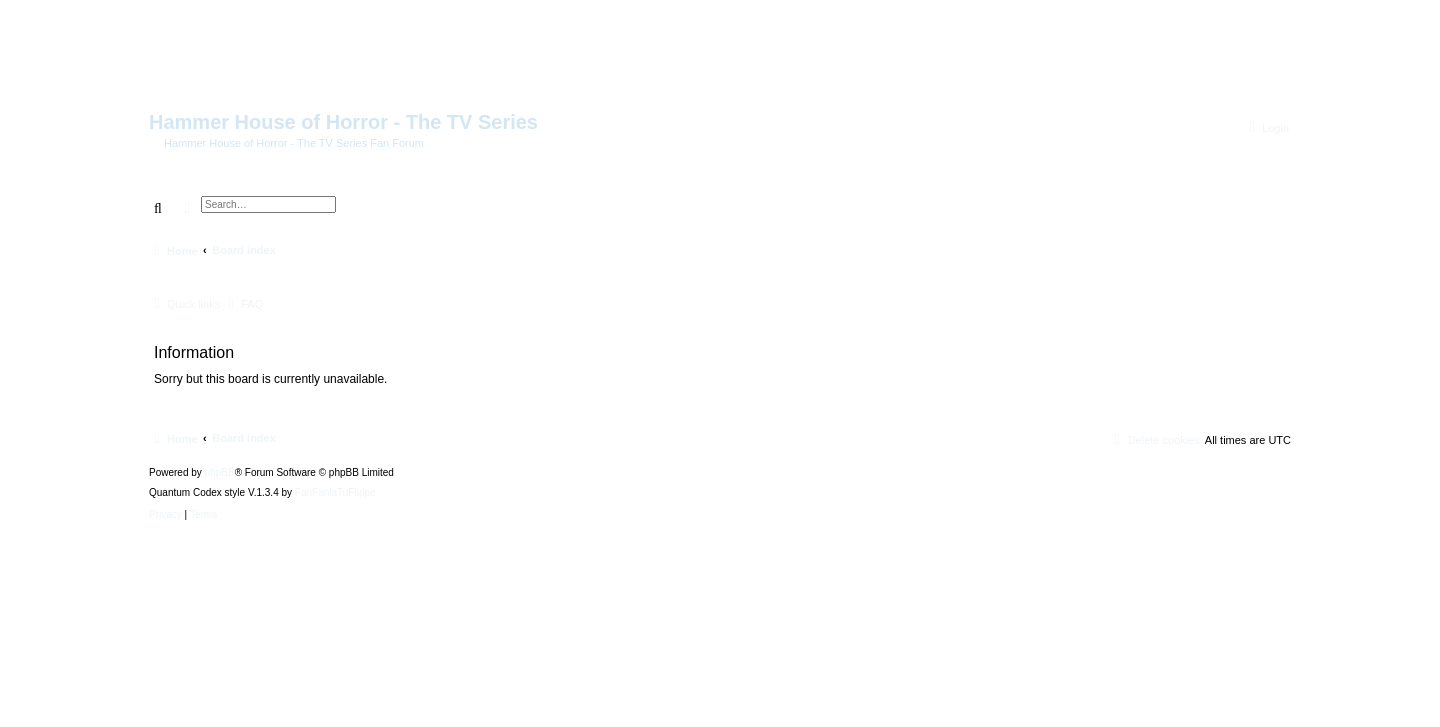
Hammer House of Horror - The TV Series (343, 122)
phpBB (220, 473)
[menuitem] (1266, 128)
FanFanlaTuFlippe (335, 493)
